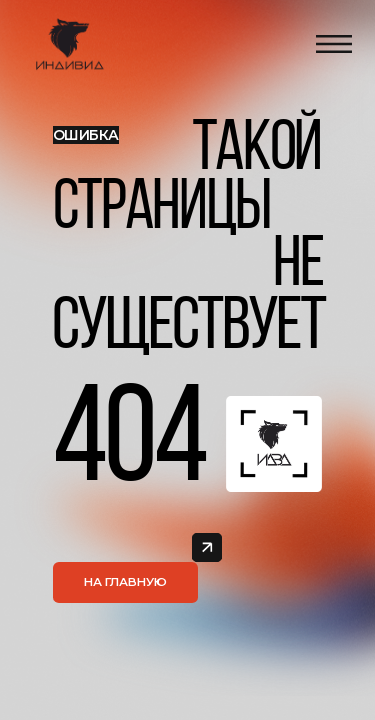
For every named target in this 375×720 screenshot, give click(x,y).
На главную (125, 582)
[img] (206, 547)
